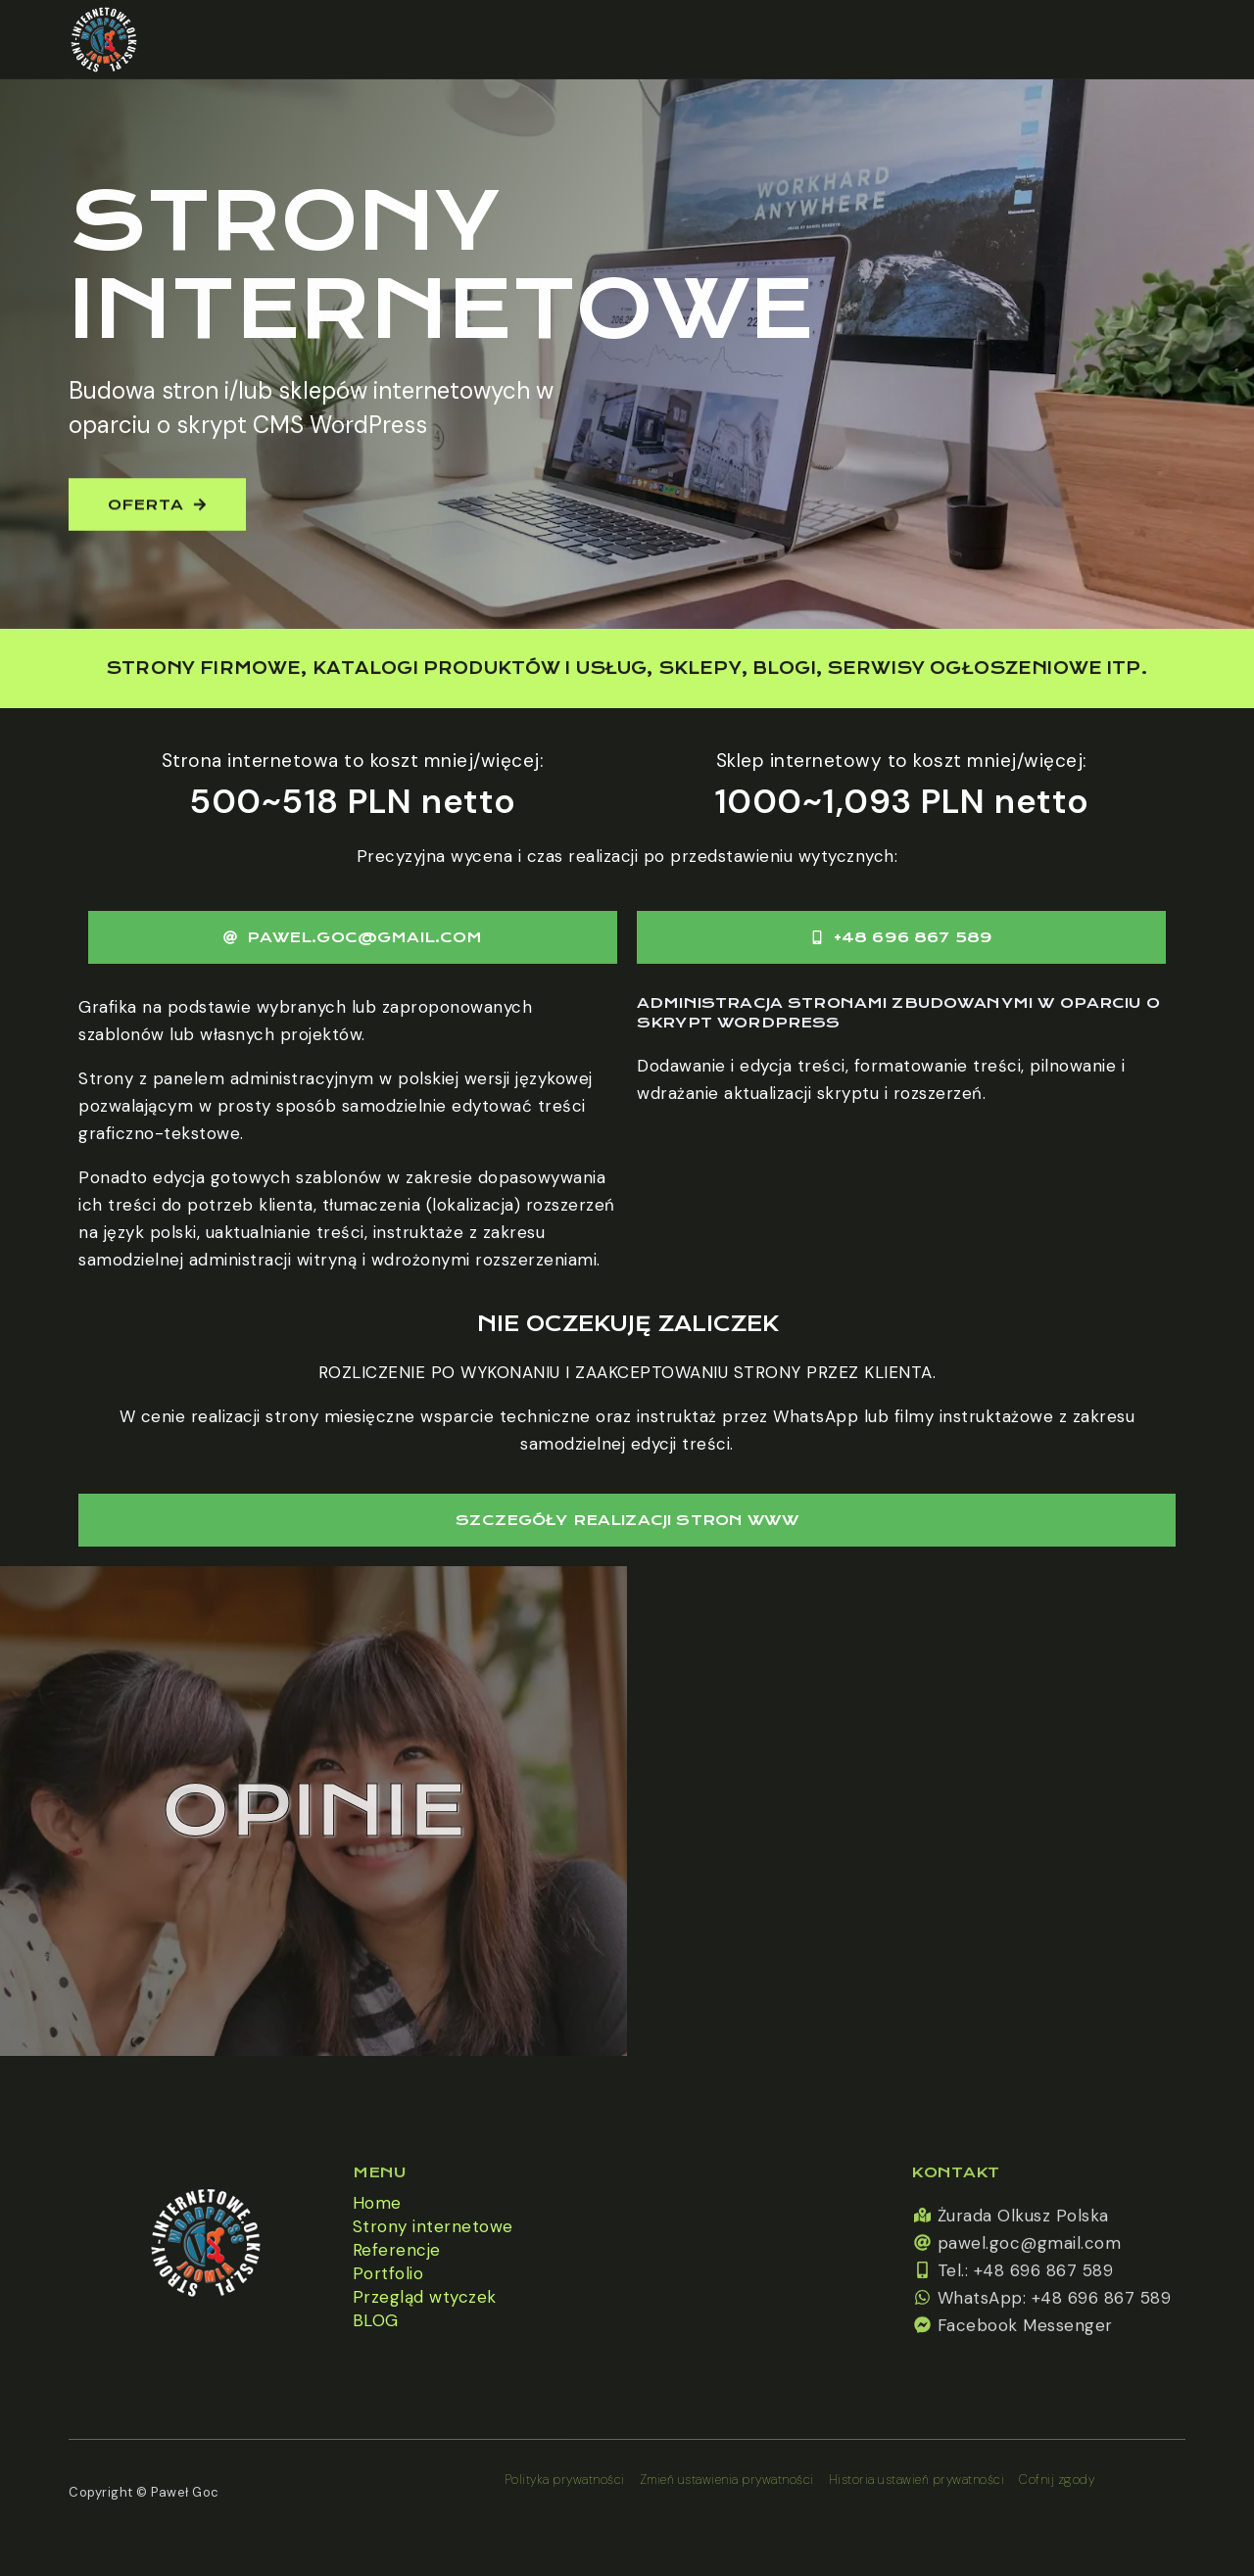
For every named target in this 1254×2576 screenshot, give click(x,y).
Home (377, 2203)
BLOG (376, 2320)
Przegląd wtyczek (425, 2297)
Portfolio (388, 2273)
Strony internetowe (433, 2226)
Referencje (397, 2250)
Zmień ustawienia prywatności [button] (727, 2479)
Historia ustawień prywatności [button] (917, 2479)
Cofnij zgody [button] (1056, 2479)
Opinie (313, 1810)
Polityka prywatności (565, 2479)
